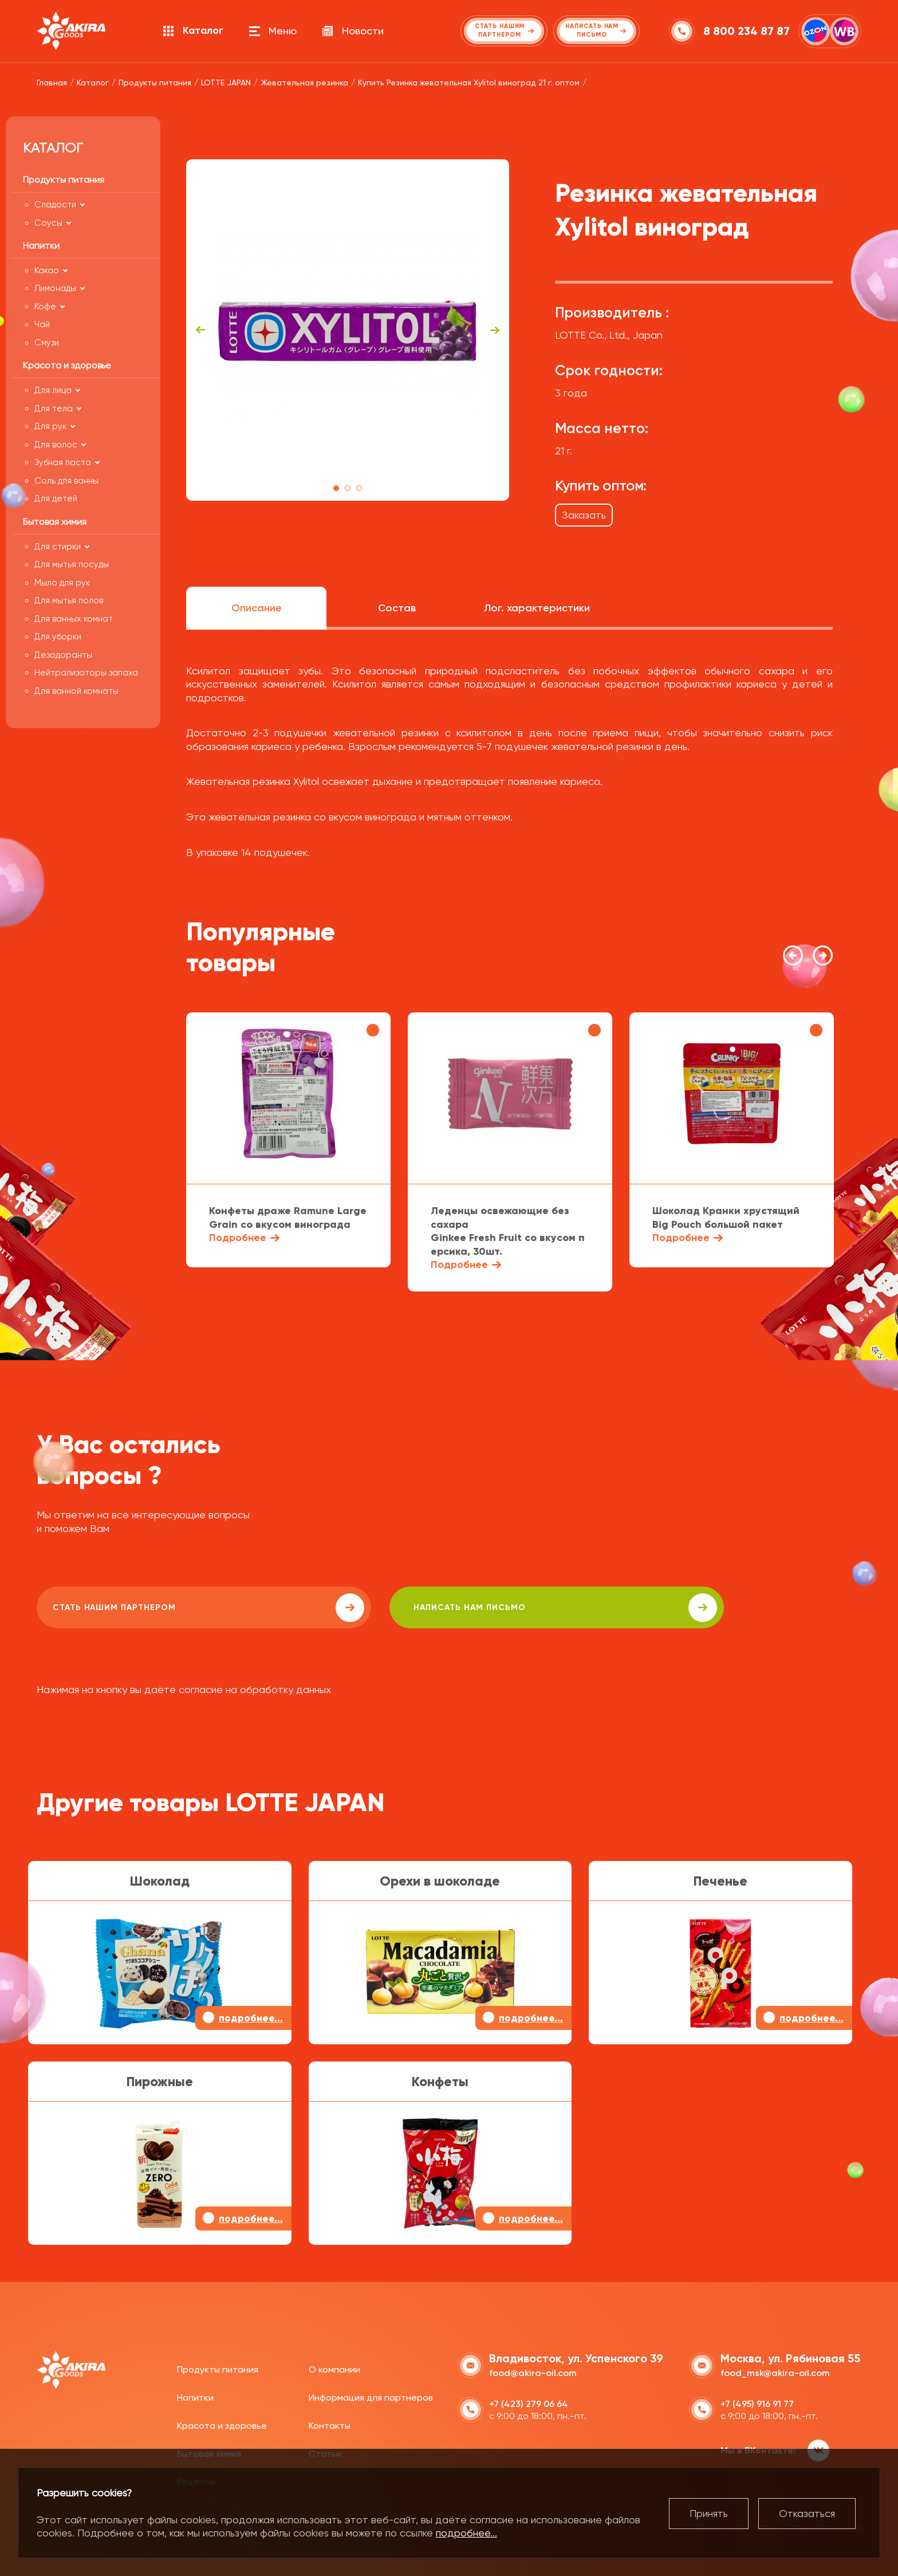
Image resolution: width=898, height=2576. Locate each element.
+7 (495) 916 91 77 (757, 2401)
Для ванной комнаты (76, 691)
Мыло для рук (62, 583)
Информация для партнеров (371, 2395)
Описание (256, 608)
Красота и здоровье (222, 2422)
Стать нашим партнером (139, 1607)
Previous (200, 330)
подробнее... (466, 2533)
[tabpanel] (348, 330)
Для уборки (57, 636)
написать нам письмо (361, 1607)
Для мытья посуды (71, 564)
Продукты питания (217, 2367)
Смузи (46, 342)
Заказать (584, 515)
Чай (42, 324)
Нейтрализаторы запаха (86, 672)
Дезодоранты (63, 655)
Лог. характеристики (537, 608)
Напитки (195, 2395)
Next (494, 330)
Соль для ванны (66, 481)
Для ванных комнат (73, 619)
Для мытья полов (68, 600)
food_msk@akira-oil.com (775, 2370)
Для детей (55, 498)
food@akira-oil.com (533, 2370)
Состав (397, 608)
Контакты (329, 2422)
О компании (334, 2367)
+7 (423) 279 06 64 (528, 2401)
